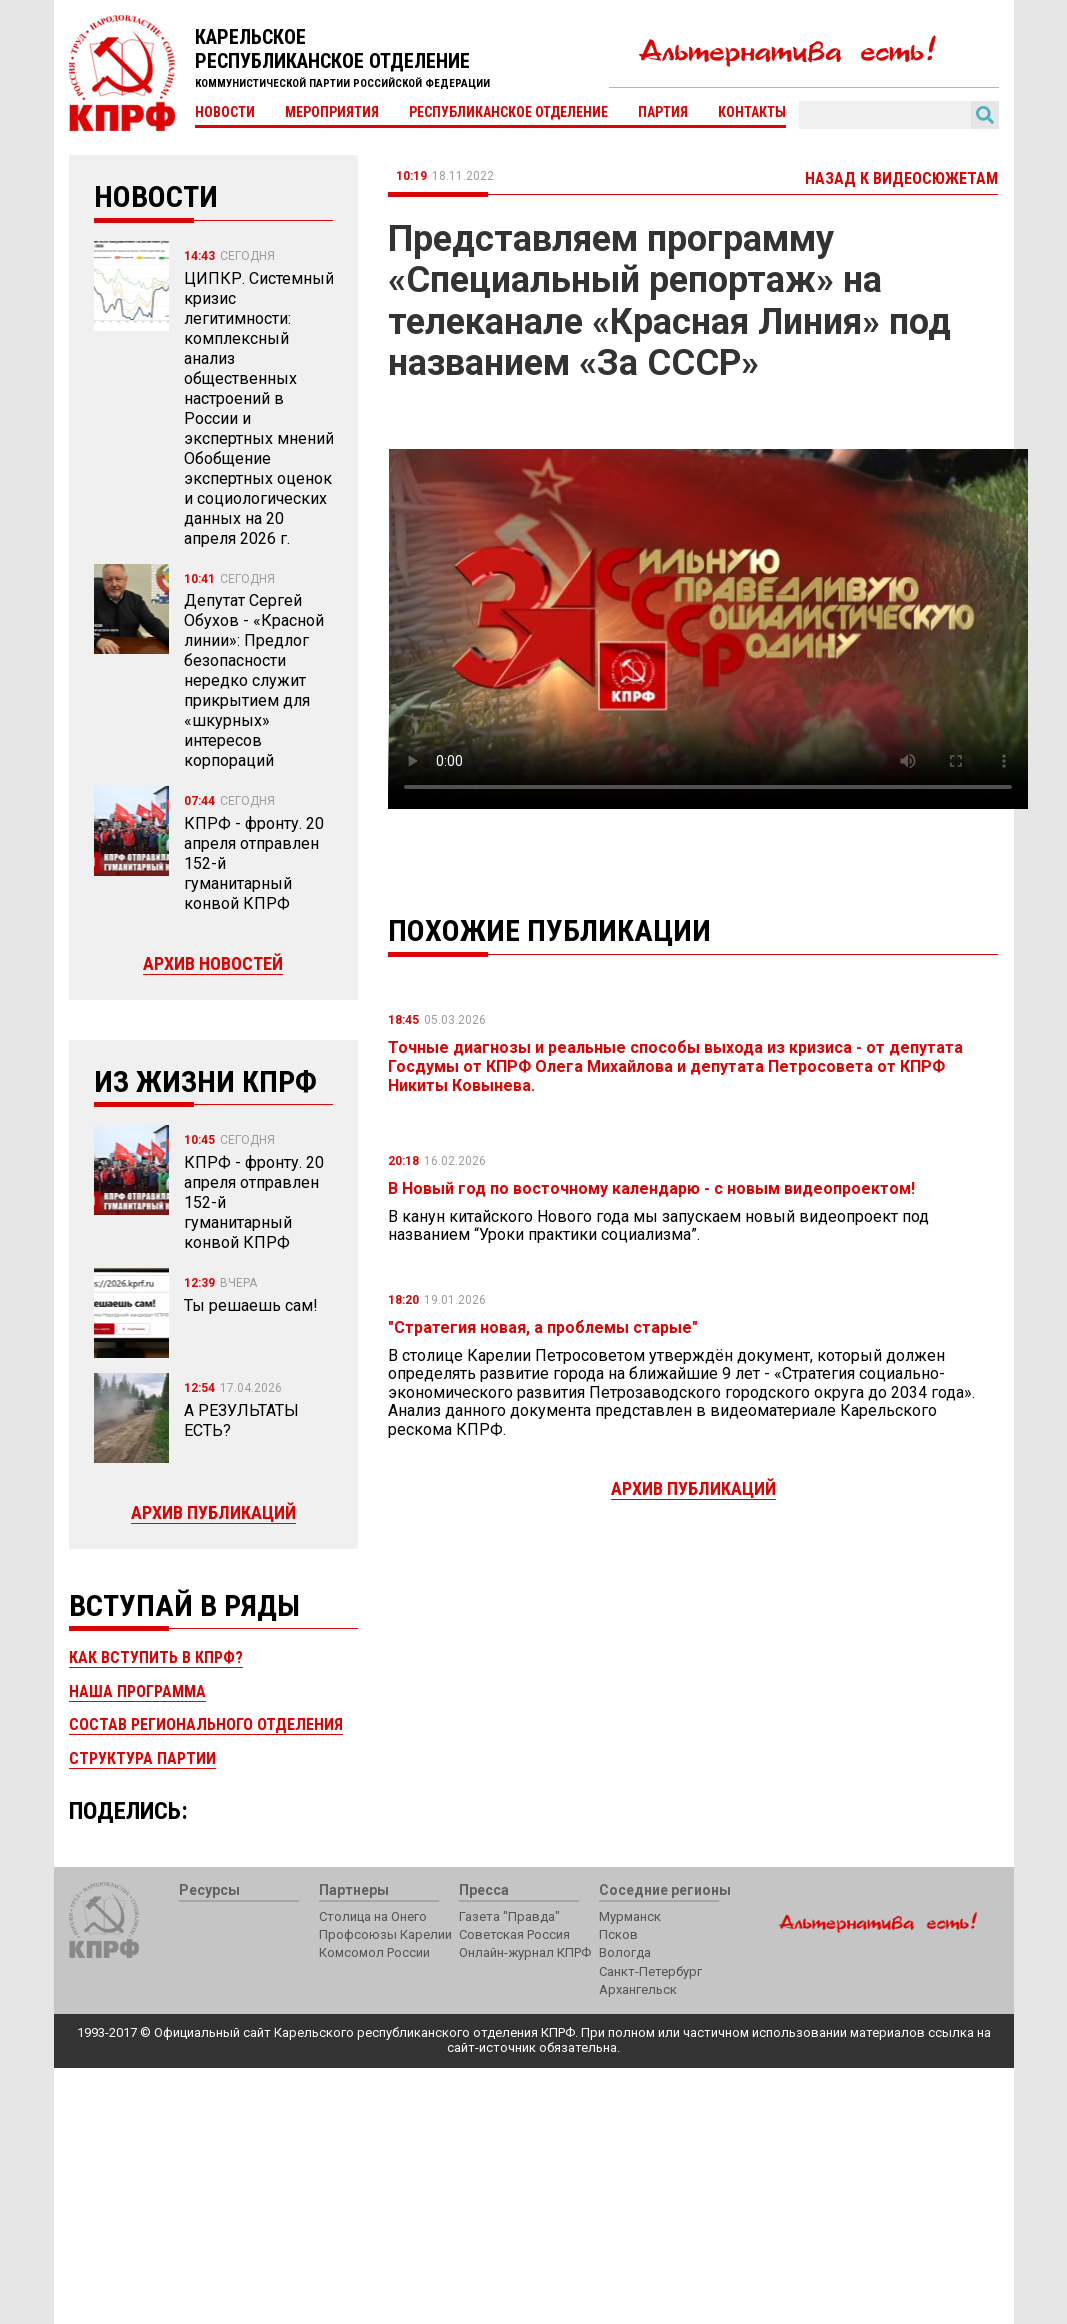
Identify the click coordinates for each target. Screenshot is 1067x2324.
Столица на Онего (373, 1916)
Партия (663, 112)
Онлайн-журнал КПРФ (525, 1952)
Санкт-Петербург (650, 1971)
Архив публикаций (213, 1512)
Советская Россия (514, 1934)
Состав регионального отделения (206, 1724)
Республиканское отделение (508, 112)
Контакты (752, 112)
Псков (618, 1934)
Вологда (625, 1952)
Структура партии (142, 1758)
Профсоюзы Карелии (385, 1934)
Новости (225, 112)
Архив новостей (213, 963)
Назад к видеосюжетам (901, 178)
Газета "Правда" (509, 1916)
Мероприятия (332, 112)
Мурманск (630, 1916)
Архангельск (638, 1989)
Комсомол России (374, 1952)
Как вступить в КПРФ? (156, 1657)
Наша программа (137, 1691)
